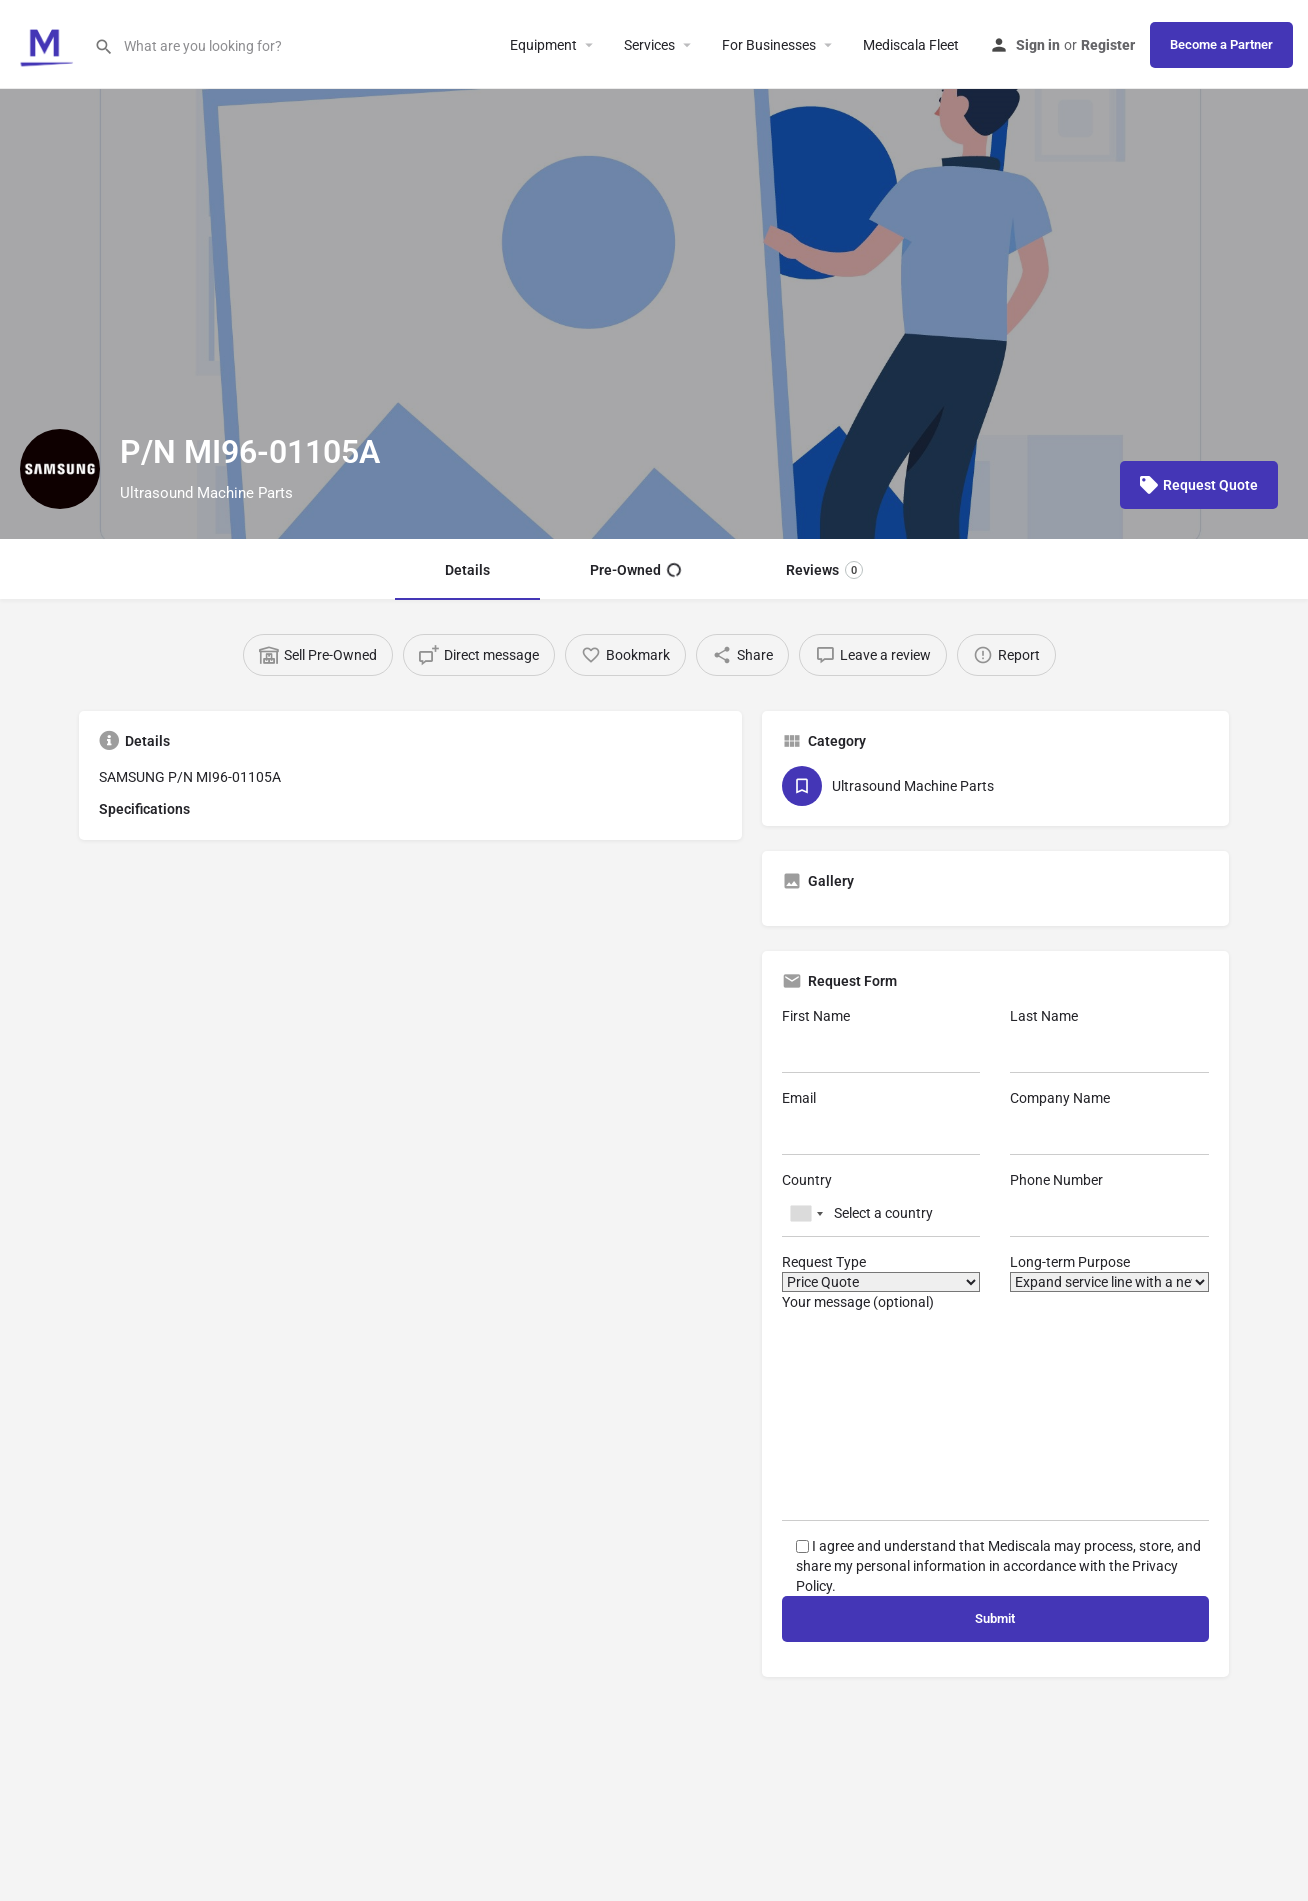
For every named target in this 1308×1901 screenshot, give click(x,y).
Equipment (543, 45)
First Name (881, 1040)
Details (467, 570)
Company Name (1109, 1122)
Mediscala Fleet (911, 45)
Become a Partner (1221, 44)
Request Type (881, 1273)
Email (881, 1122)
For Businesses (769, 45)
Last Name (1109, 1040)
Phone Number (1109, 1204)
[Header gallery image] (654, 314)
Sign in (1038, 45)
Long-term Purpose (1109, 1273)
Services (649, 45)
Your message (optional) (996, 1407)
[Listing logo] (60, 469)
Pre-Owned (635, 570)
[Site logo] (47, 43)
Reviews (824, 570)
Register (1108, 45)
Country (881, 1204)
